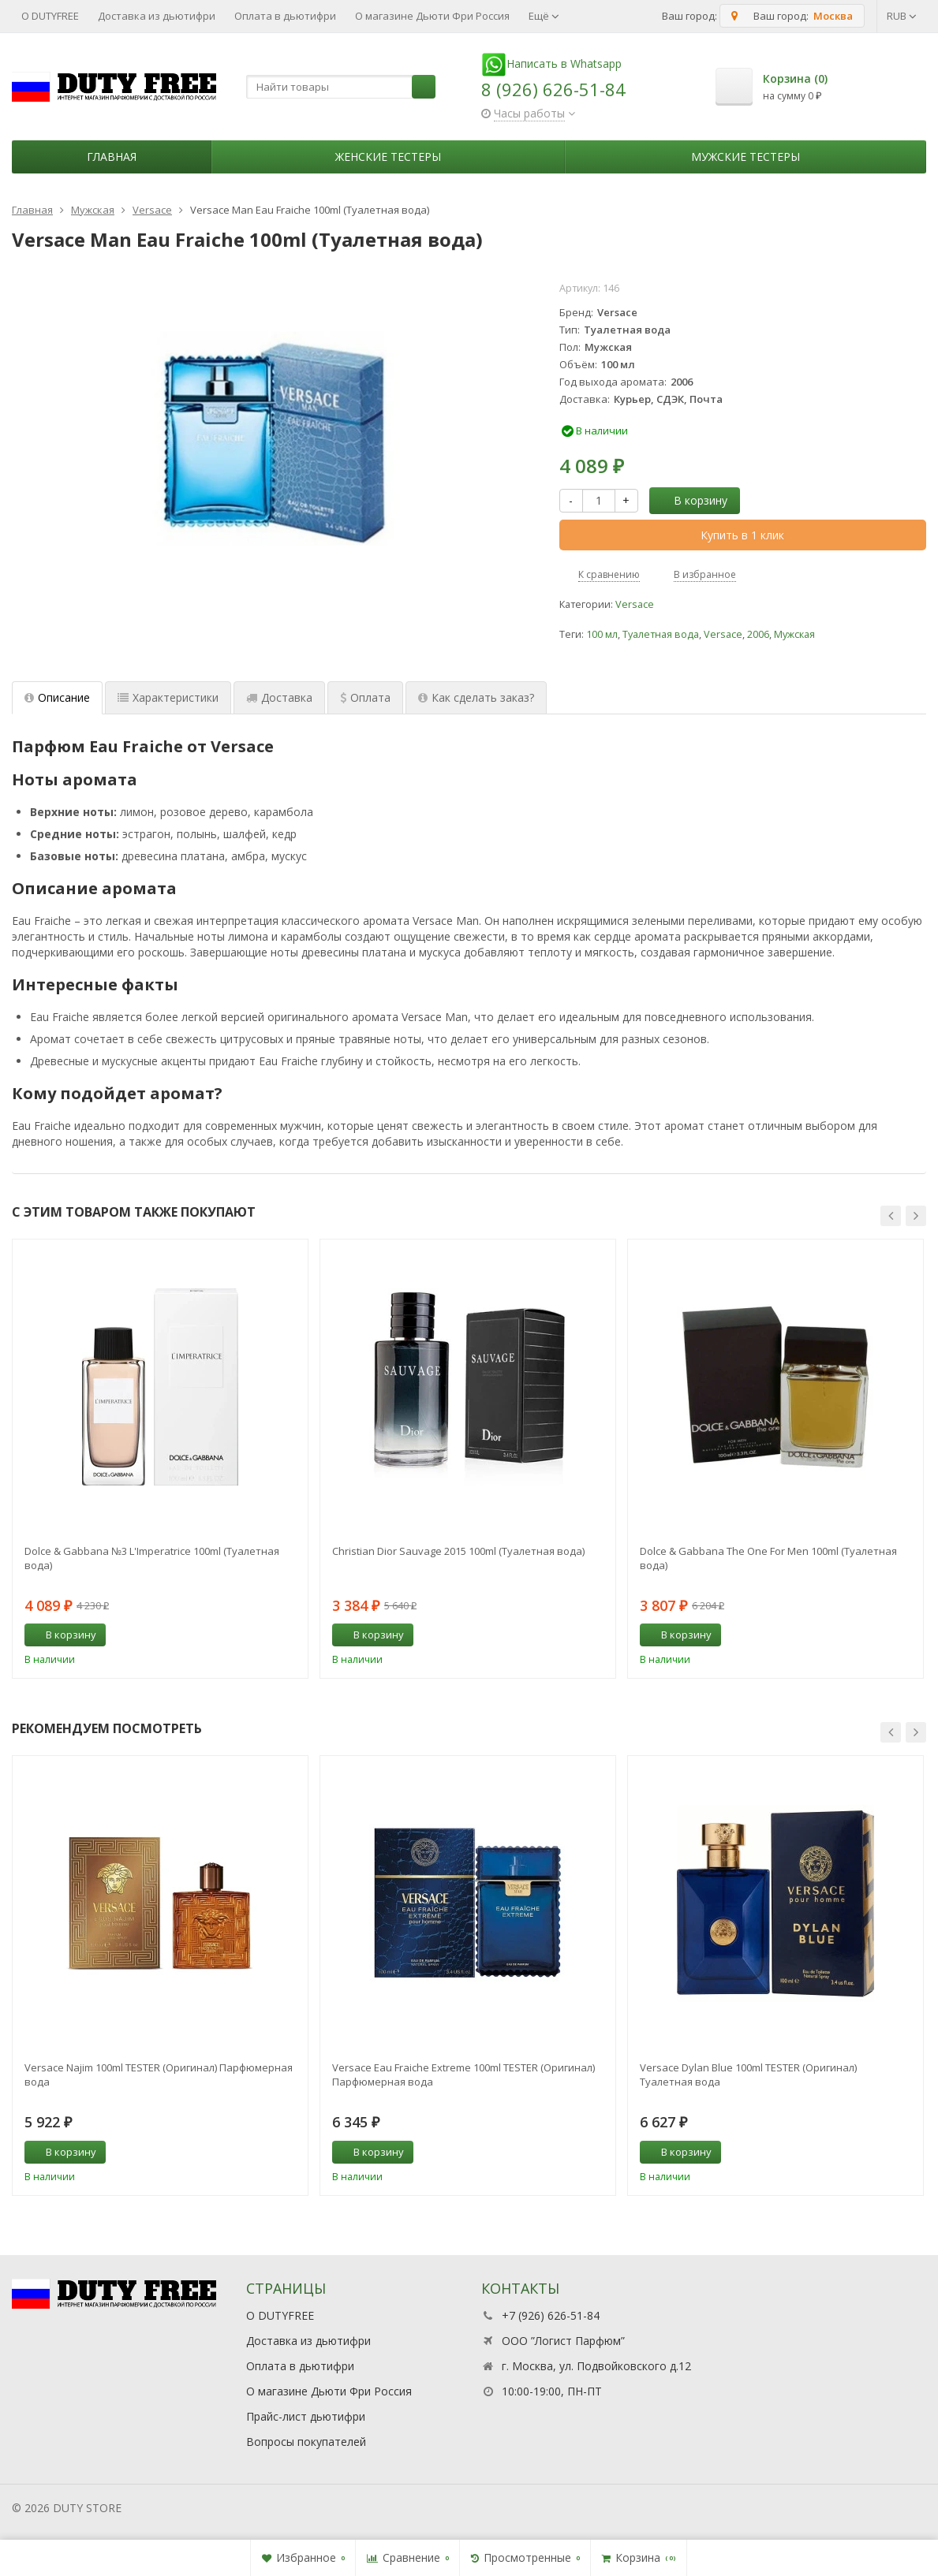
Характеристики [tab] (168, 697)
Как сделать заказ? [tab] (476, 697)
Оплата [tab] (365, 697)
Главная (111, 156)
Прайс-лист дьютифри (305, 2416)
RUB (902, 16)
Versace (634, 604)
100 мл (602, 634)
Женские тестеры (388, 156)
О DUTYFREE (50, 16)
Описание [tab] (57, 697)
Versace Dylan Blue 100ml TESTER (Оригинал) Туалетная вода (748, 2074)
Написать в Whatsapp (551, 63)
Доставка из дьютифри (156, 16)
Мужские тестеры (745, 156)
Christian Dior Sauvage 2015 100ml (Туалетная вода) (458, 1551)
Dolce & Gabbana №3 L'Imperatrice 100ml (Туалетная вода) (151, 1558)
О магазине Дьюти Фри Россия (432, 16)
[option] (160, 1459)
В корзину (691, 500)
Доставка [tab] (279, 697)
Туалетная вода (660, 634)
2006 (758, 634)
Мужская (794, 634)
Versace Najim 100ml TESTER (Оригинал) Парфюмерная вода (158, 2074)
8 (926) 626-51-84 (553, 89)
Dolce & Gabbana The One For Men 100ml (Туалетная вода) (768, 1558)
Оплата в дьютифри (285, 16)
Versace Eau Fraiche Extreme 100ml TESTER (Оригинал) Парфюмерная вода (463, 2074)
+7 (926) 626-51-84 (551, 2315)
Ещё (544, 16)
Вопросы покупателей (306, 2441)
